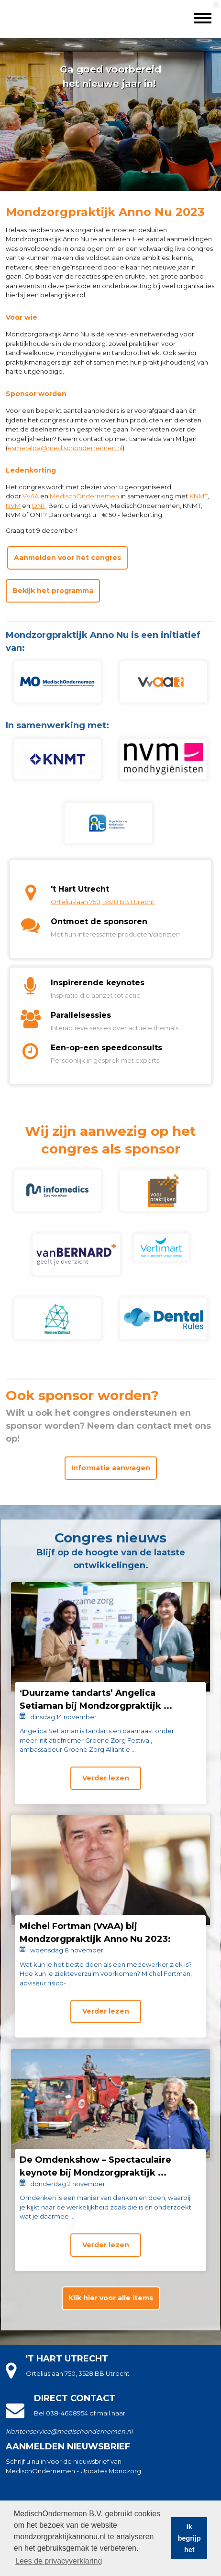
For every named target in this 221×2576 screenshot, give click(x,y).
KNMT (198, 496)
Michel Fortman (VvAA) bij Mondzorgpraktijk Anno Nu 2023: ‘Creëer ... (95, 1939)
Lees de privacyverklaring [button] (58, 2561)
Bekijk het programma (52, 590)
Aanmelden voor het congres (67, 557)
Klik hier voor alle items (110, 2298)
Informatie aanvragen (110, 1468)
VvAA (30, 496)
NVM (13, 505)
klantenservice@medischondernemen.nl (69, 2431)
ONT (38, 505)
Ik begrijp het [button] (189, 2538)
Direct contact (74, 2398)
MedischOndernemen (84, 496)
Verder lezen (105, 1778)
